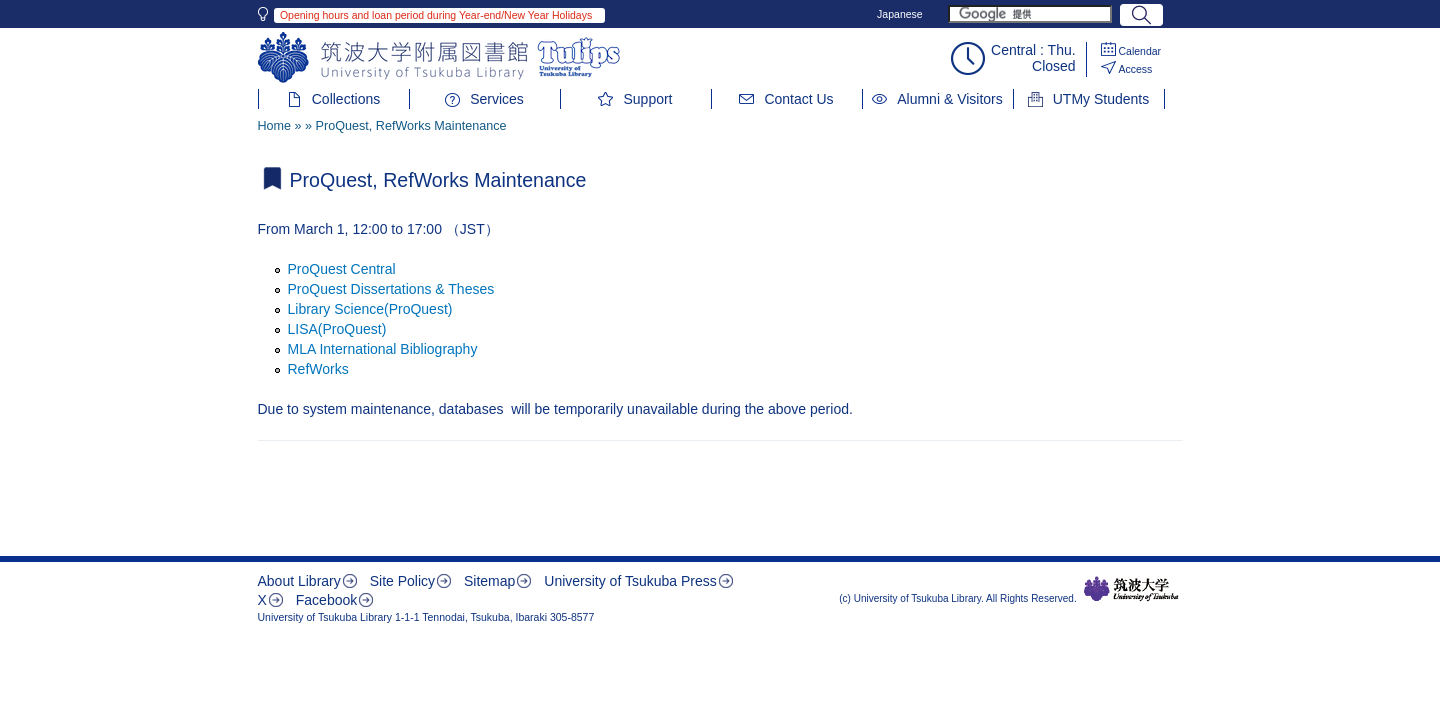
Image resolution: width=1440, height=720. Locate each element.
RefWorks (318, 369)
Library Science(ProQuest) (370, 309)
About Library (299, 581)
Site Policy (402, 581)
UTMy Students (1101, 99)
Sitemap (489, 581)
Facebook (326, 600)
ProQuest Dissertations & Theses (391, 289)
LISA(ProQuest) (337, 329)
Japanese (900, 14)
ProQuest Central (342, 269)
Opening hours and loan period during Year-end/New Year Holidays (436, 15)
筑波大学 (1131, 589)
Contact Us (798, 99)
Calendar (1140, 51)
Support (647, 99)
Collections (346, 99)
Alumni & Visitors (950, 99)
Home (275, 126)
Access (1136, 69)
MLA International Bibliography (383, 349)
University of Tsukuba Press (630, 581)
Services (497, 99)
